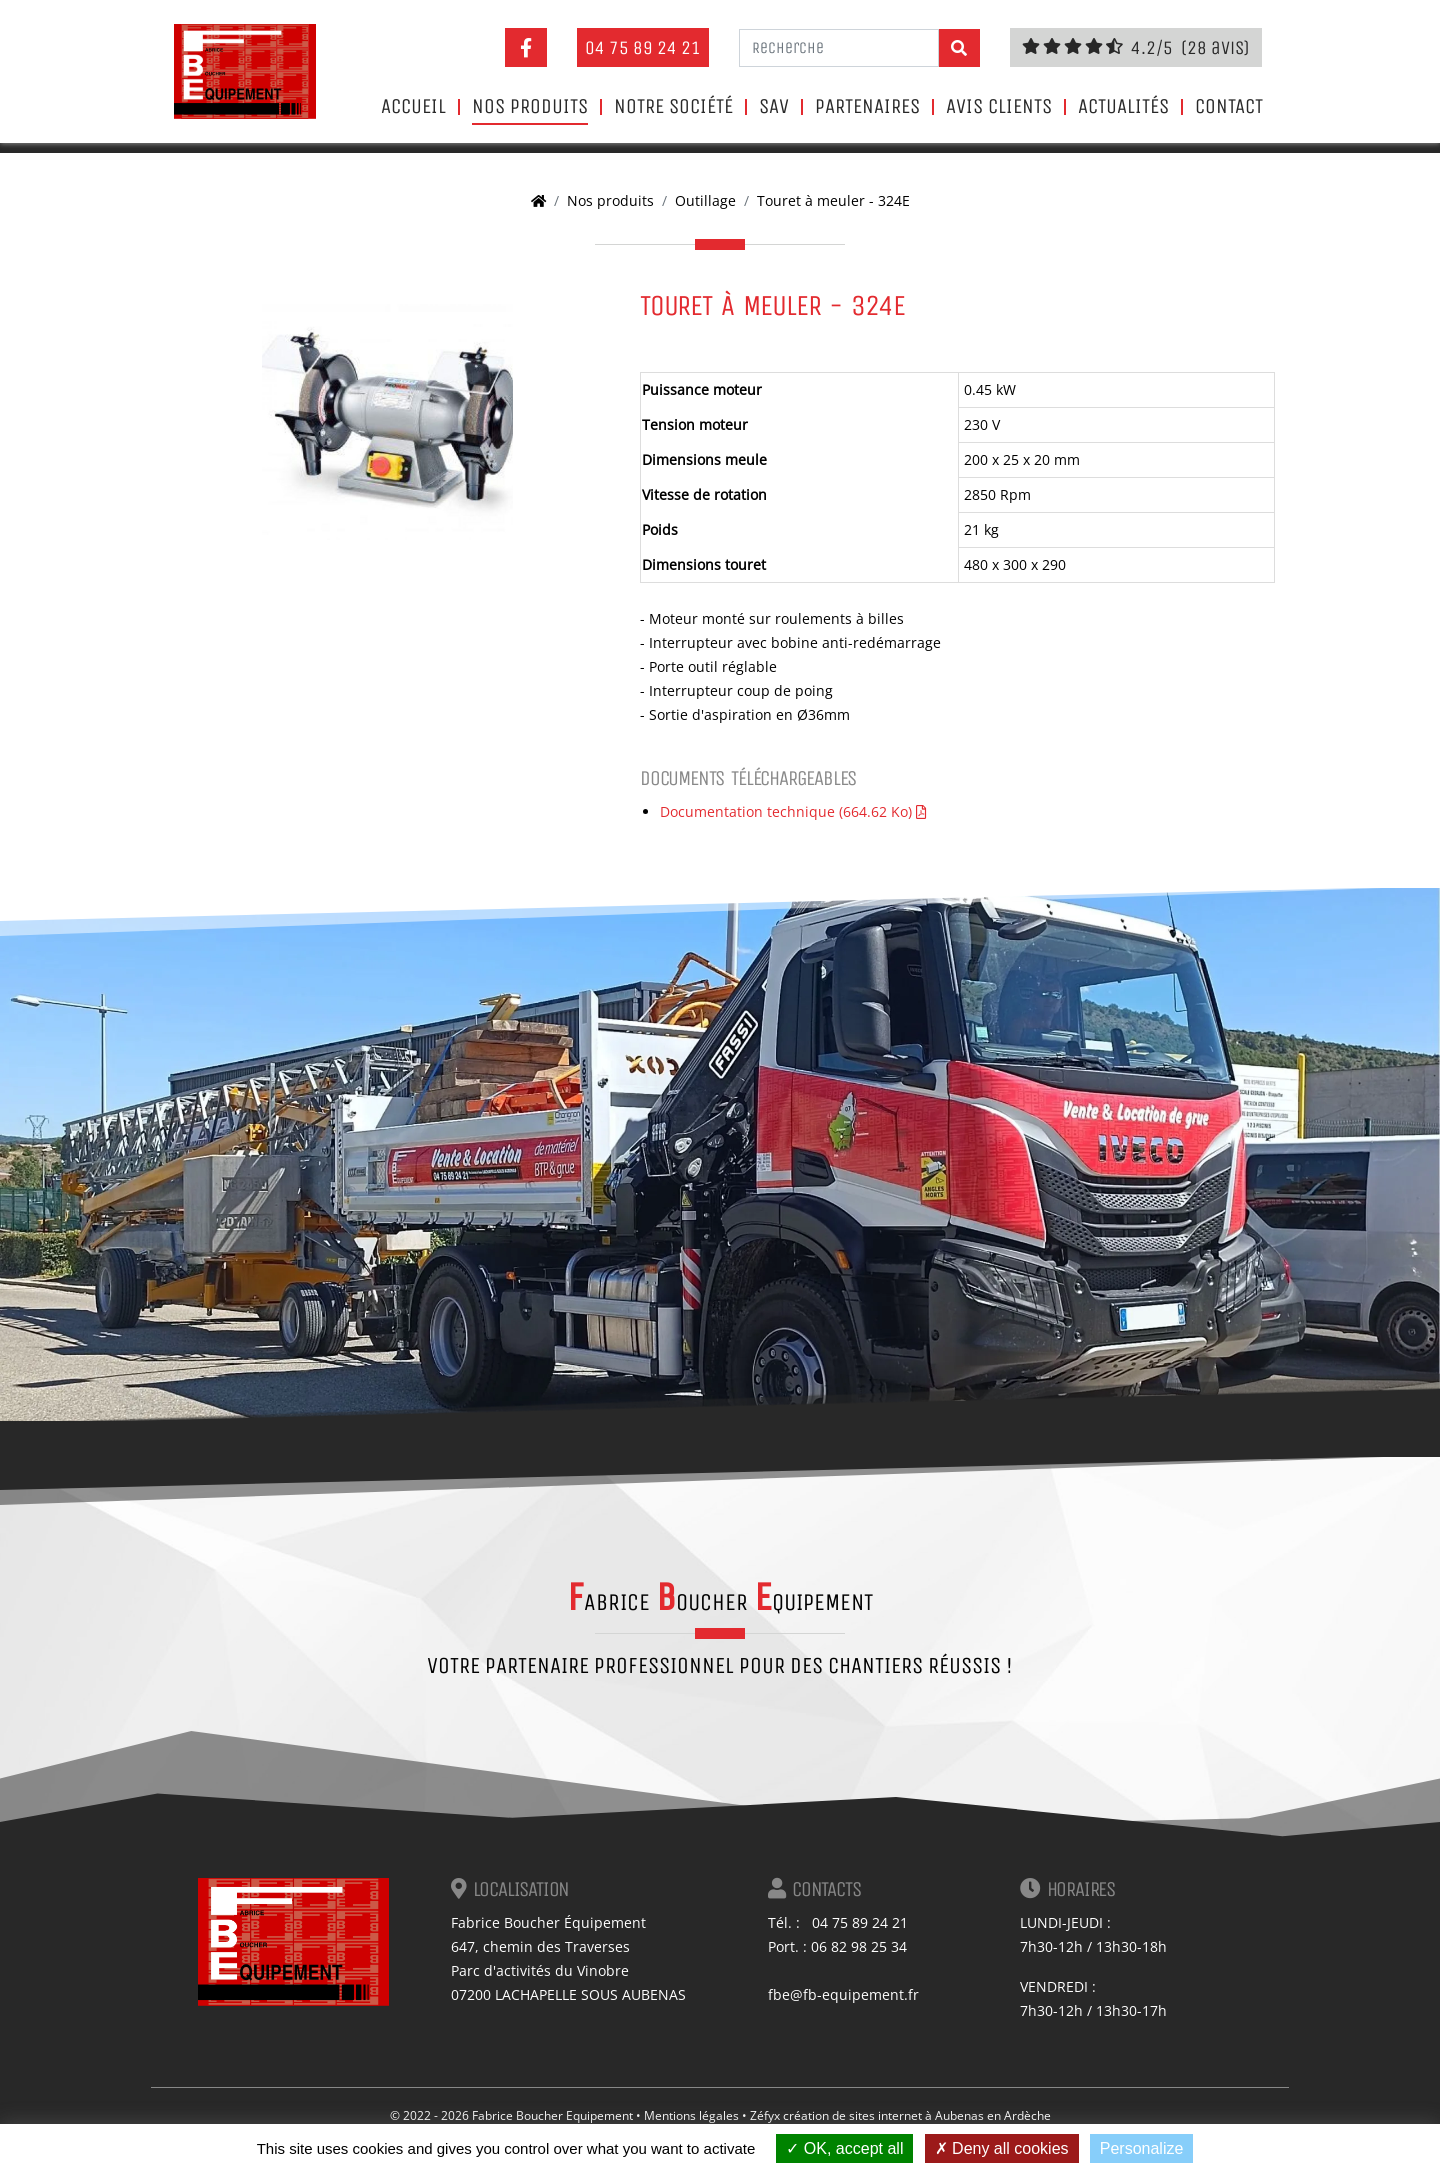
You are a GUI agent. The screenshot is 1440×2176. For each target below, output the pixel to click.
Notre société (673, 107)
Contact (1229, 107)
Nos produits (530, 107)
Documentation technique (793, 811)
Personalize (1142, 2148)
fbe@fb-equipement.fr (843, 1994)
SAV (774, 107)
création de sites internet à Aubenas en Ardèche (917, 2115)
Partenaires (867, 107)
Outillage (705, 200)
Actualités (1123, 107)
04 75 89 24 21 (643, 47)
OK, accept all (844, 2148)
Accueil (413, 107)
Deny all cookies (1002, 2148)
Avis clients (999, 107)
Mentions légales (691, 2115)
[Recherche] (839, 48)
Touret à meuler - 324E (833, 200)
